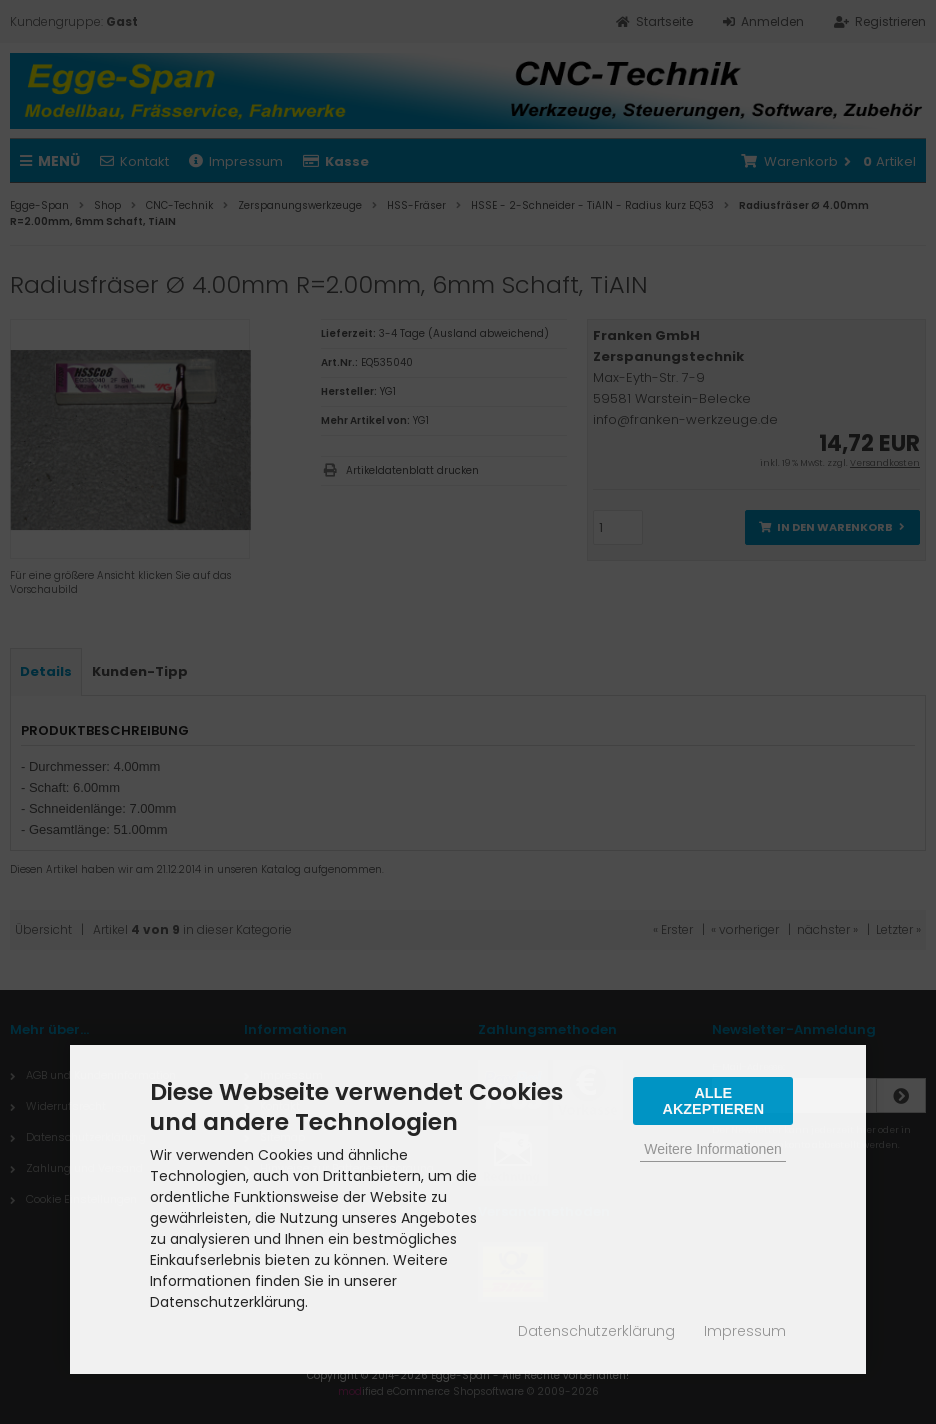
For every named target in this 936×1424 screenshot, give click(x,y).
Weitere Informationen (712, 1149)
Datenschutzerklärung (596, 1331)
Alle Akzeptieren (713, 1101)
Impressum (745, 1331)
